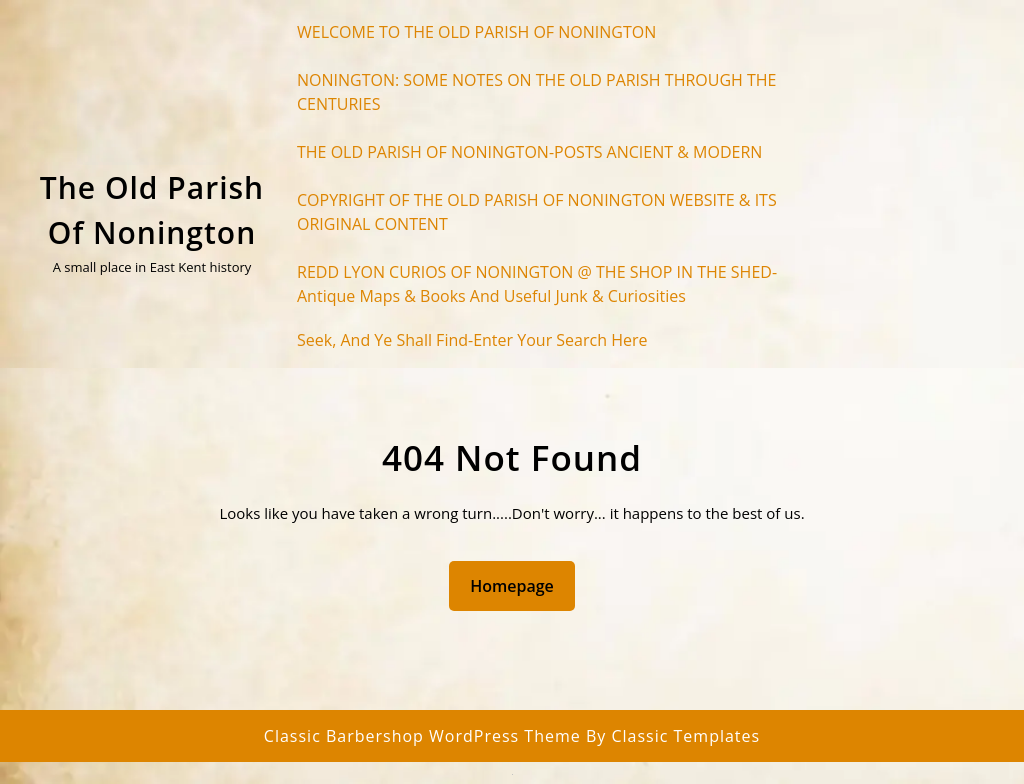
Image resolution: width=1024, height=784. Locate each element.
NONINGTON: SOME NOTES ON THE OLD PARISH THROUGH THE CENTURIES (537, 92)
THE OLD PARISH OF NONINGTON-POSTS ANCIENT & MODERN (529, 152)
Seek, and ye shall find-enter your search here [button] (472, 340)
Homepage (520, 585)
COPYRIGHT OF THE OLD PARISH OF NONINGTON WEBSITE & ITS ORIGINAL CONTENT (537, 212)
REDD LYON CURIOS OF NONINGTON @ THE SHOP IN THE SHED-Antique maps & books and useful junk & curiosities (537, 284)
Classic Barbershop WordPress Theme (425, 736)
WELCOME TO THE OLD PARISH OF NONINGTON (476, 32)
